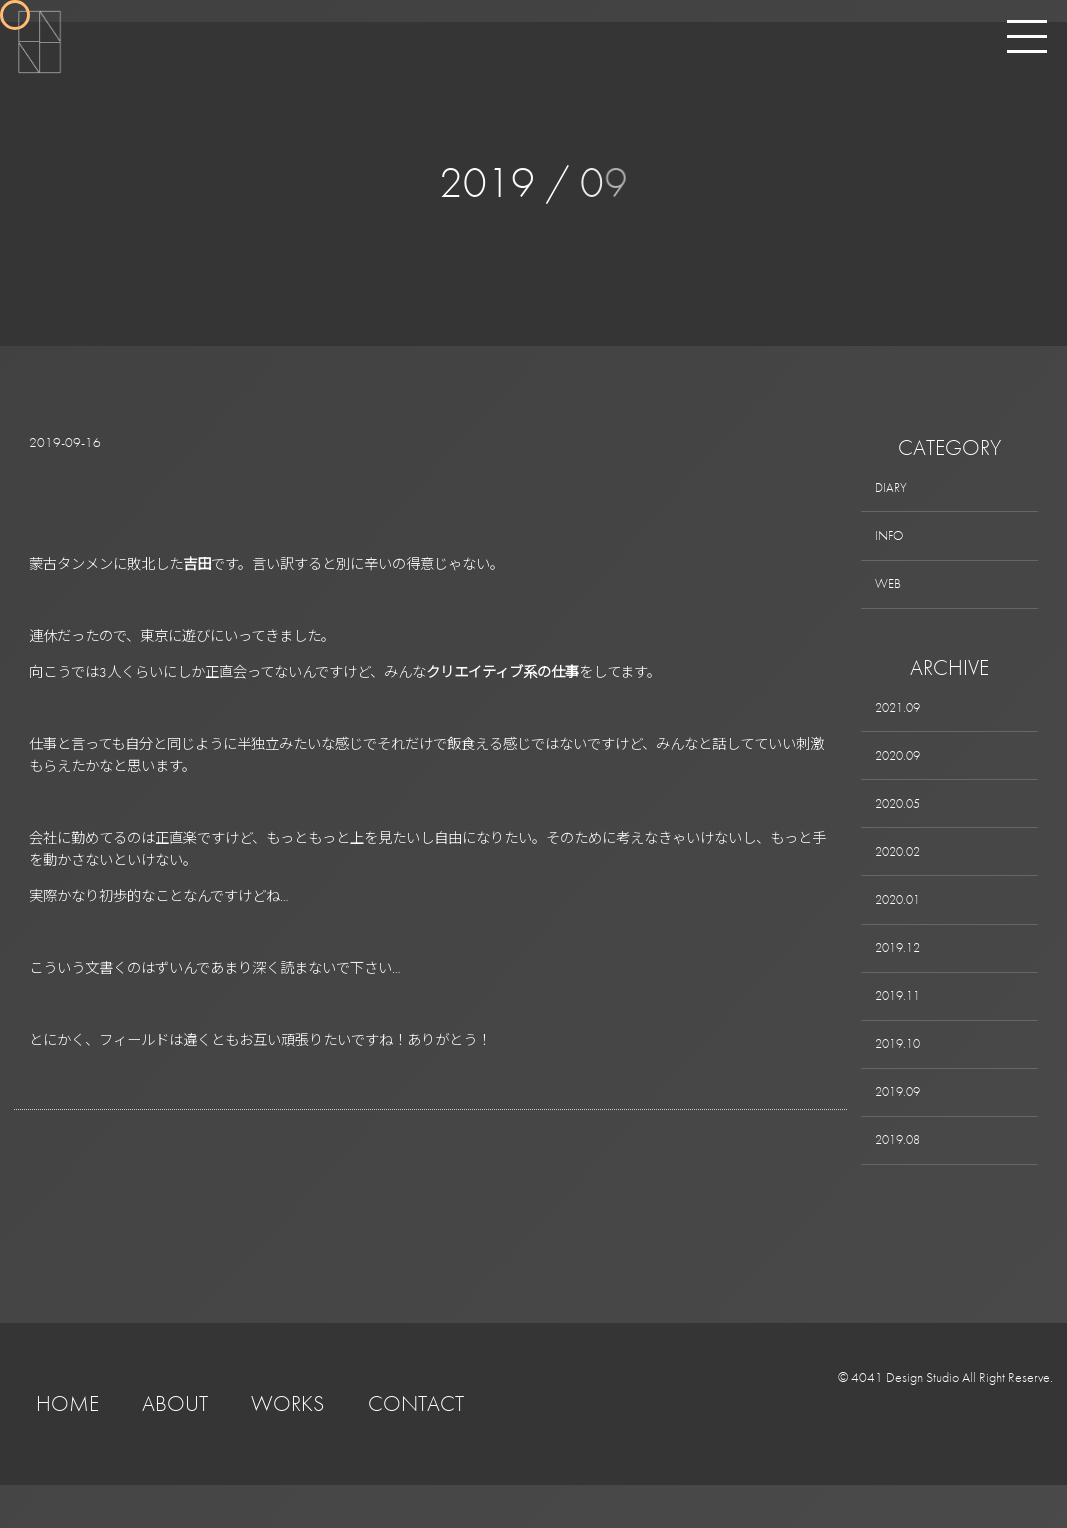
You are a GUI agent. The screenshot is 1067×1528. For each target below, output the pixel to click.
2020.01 (901, 924)
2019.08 (901, 1181)
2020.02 (901, 873)
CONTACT (416, 1446)
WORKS (287, 1446)
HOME (67, 1446)
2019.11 (901, 1027)
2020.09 (901, 770)
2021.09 (901, 719)
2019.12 (901, 975)
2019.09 (901, 1130)
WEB (890, 592)
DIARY (893, 489)
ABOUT (175, 1446)
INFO (891, 540)
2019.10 (901, 1078)
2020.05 (901, 821)
